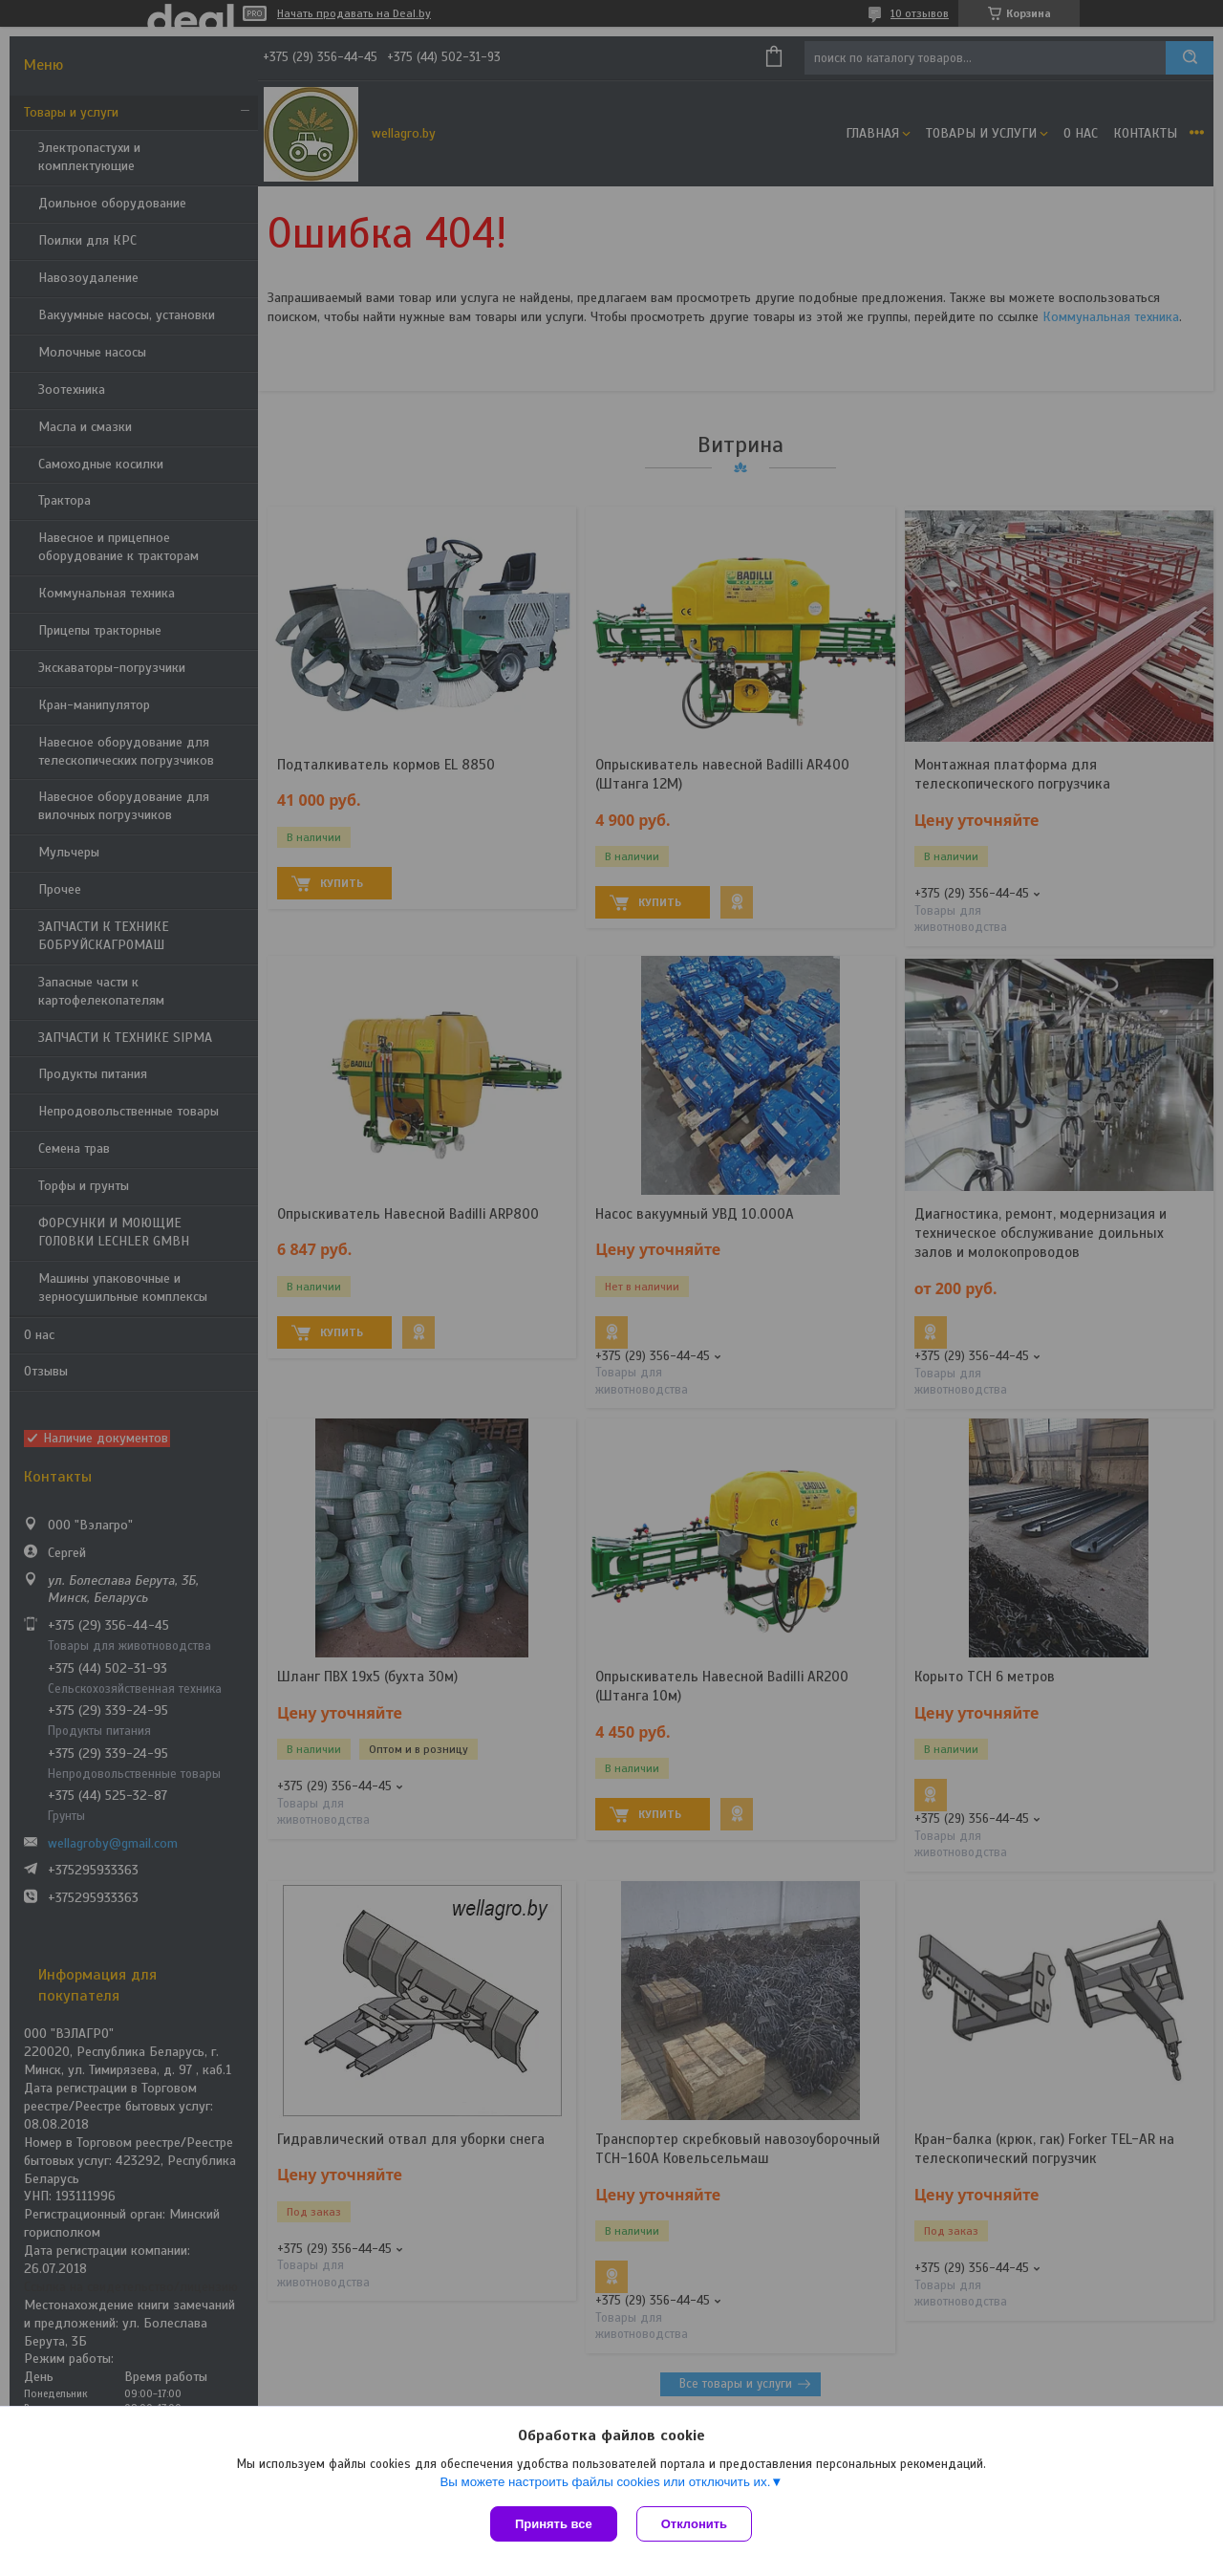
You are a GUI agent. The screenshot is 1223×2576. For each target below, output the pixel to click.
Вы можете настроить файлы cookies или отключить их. (605, 2482)
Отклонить (694, 2524)
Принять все (553, 2524)
